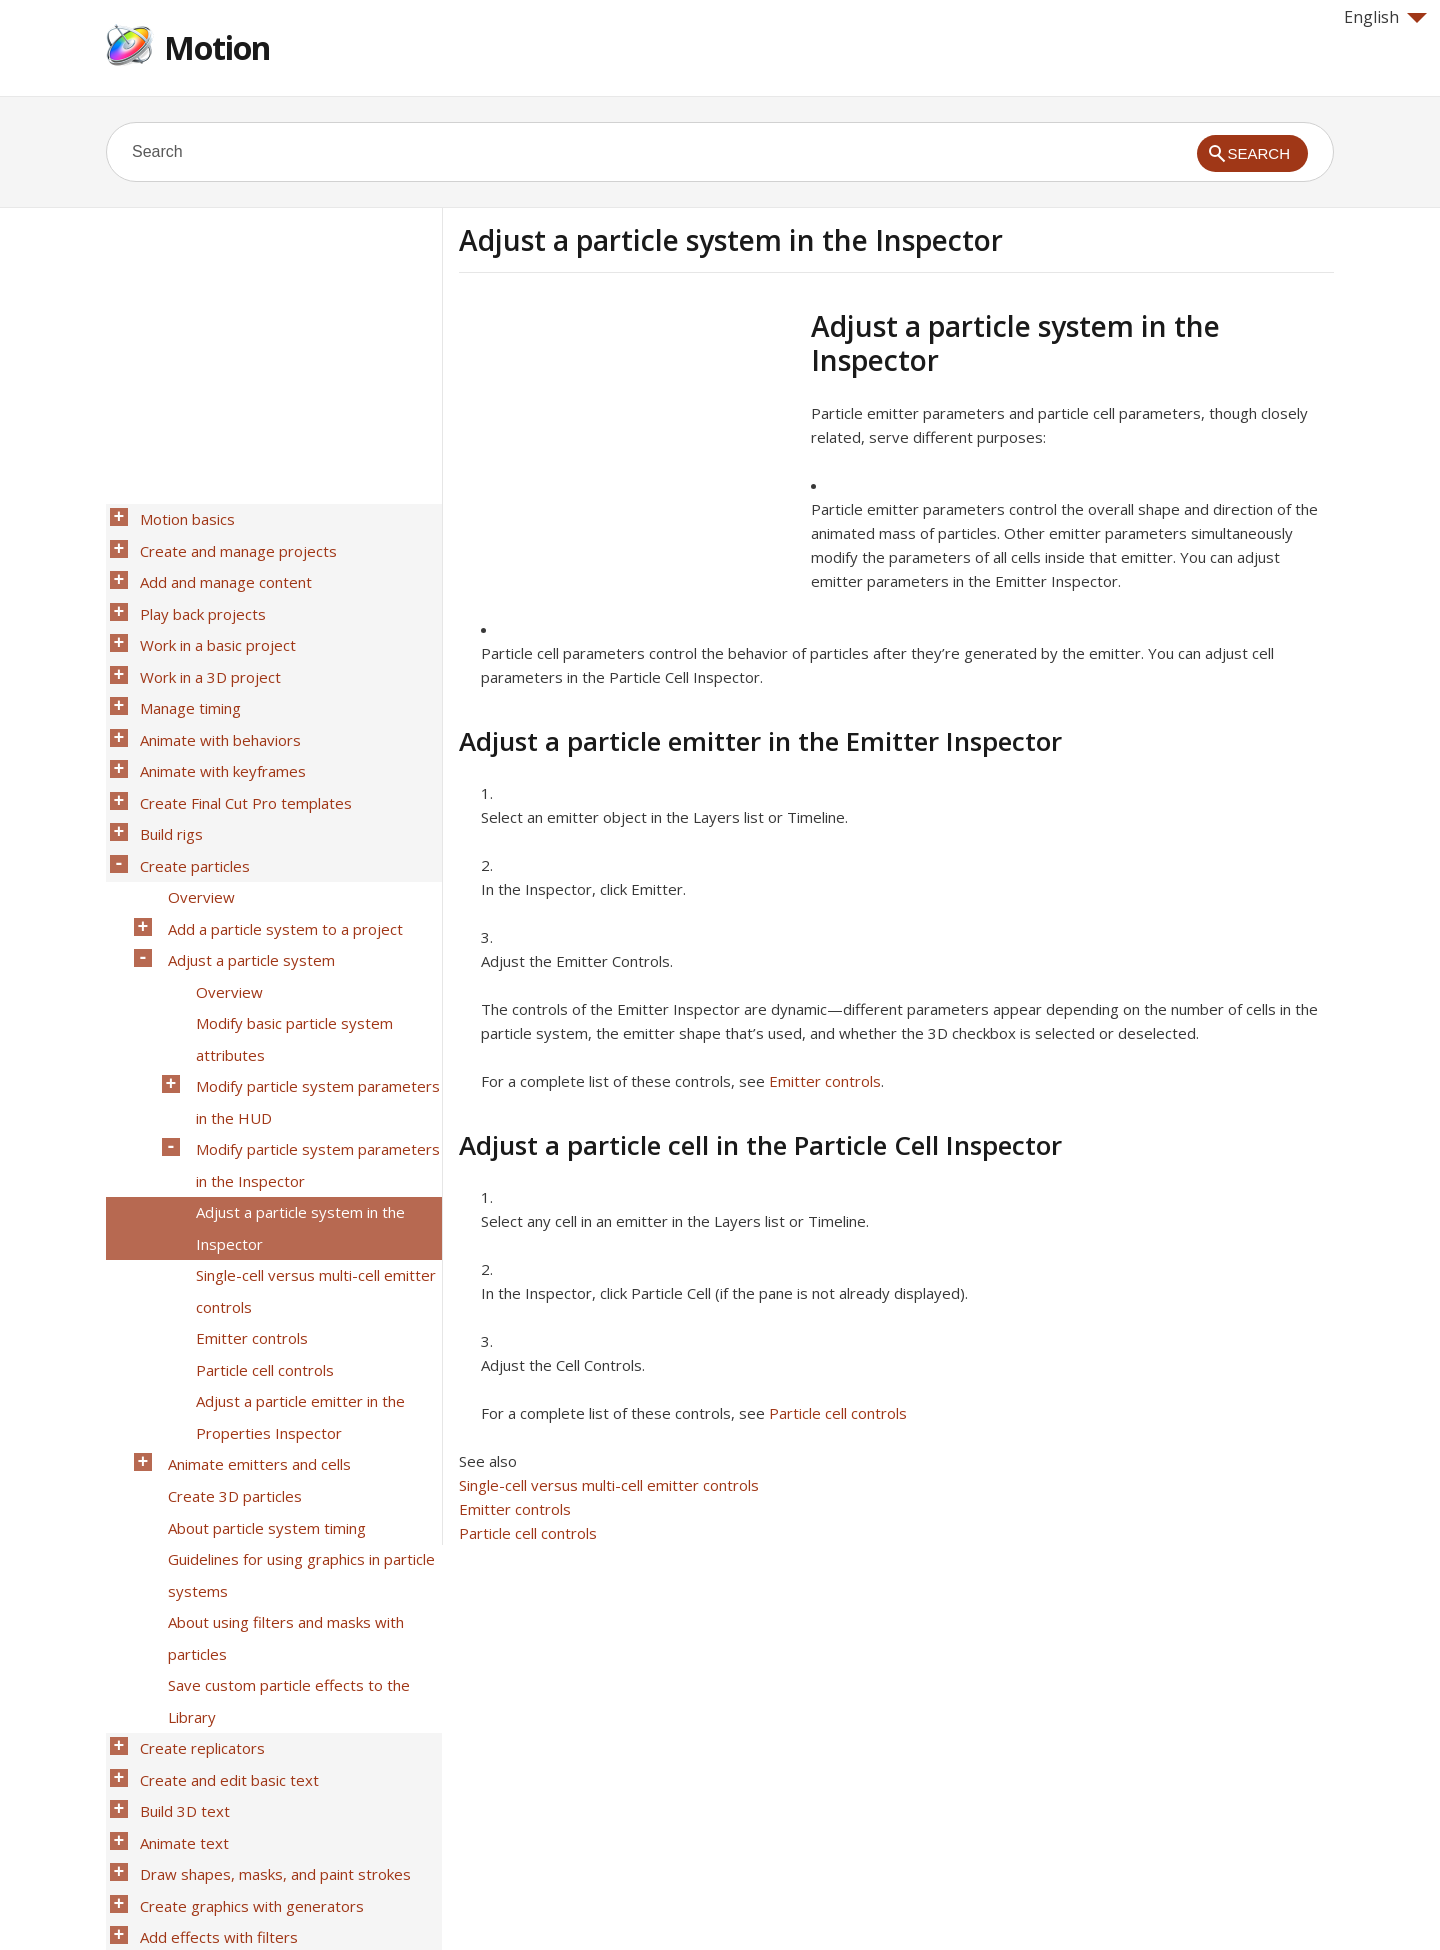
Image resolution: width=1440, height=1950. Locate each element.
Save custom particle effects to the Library (283, 1492)
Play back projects (197, 595)
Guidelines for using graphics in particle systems (295, 1388)
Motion (217, 47)
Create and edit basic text (223, 1557)
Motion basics (181, 517)
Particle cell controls (838, 1413)
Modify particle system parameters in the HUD (312, 998)
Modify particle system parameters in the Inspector (312, 1050)
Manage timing (184, 673)
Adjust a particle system (245, 881)
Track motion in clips (203, 1739)
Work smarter (182, 1843)
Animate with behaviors (214, 699)
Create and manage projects (232, 543)
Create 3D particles (229, 1323)
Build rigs (165, 777)
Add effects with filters (213, 1687)
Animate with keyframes (217, 725)
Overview (195, 829)
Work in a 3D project (204, 647)
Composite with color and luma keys (257, 1713)
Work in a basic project (212, 621)
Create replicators (196, 1531)
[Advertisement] (627, 449)
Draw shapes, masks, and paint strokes (269, 1635)
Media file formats (197, 1817)
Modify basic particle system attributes (288, 946)
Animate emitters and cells (253, 1297)
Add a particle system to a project (279, 855)
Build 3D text (179, 1583)
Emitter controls (825, 1081)
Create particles (189, 803)
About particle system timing (261, 1349)
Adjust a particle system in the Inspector (294, 1102)
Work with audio (189, 1765)
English (1385, 17)
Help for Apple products (178, 1902)
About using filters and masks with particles (280, 1440)
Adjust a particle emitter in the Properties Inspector (294, 1258)
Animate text (178, 1609)
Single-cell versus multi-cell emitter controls (609, 1485)
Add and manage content (220, 569)
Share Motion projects (210, 1791)
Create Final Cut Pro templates (240, 751)
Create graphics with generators (246, 1661)
